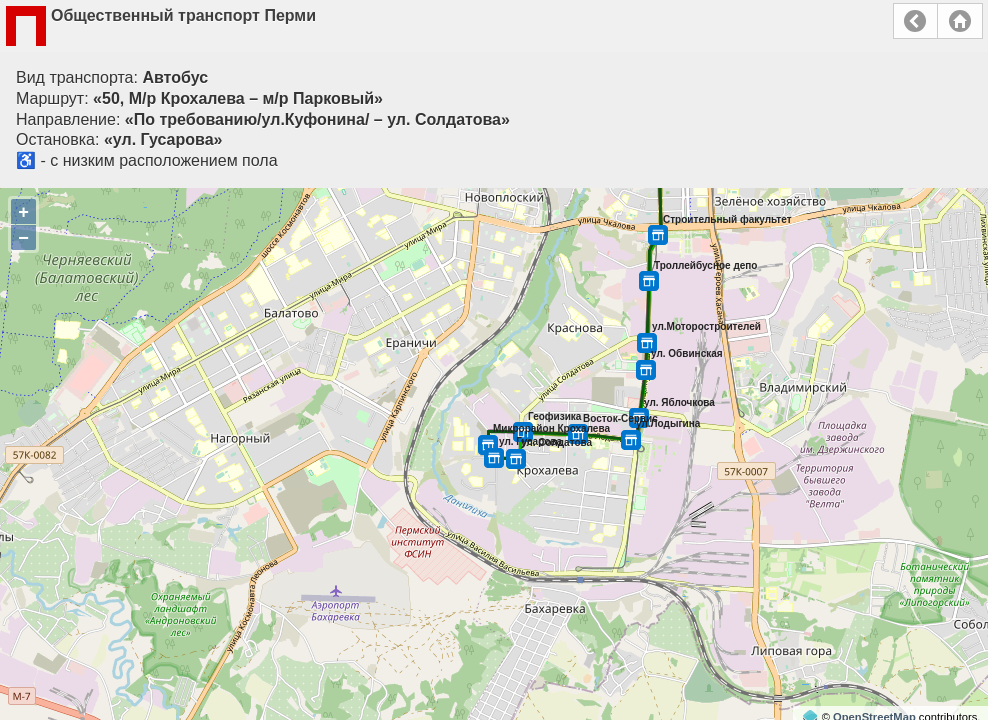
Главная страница (960, 21)
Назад (915, 21)
